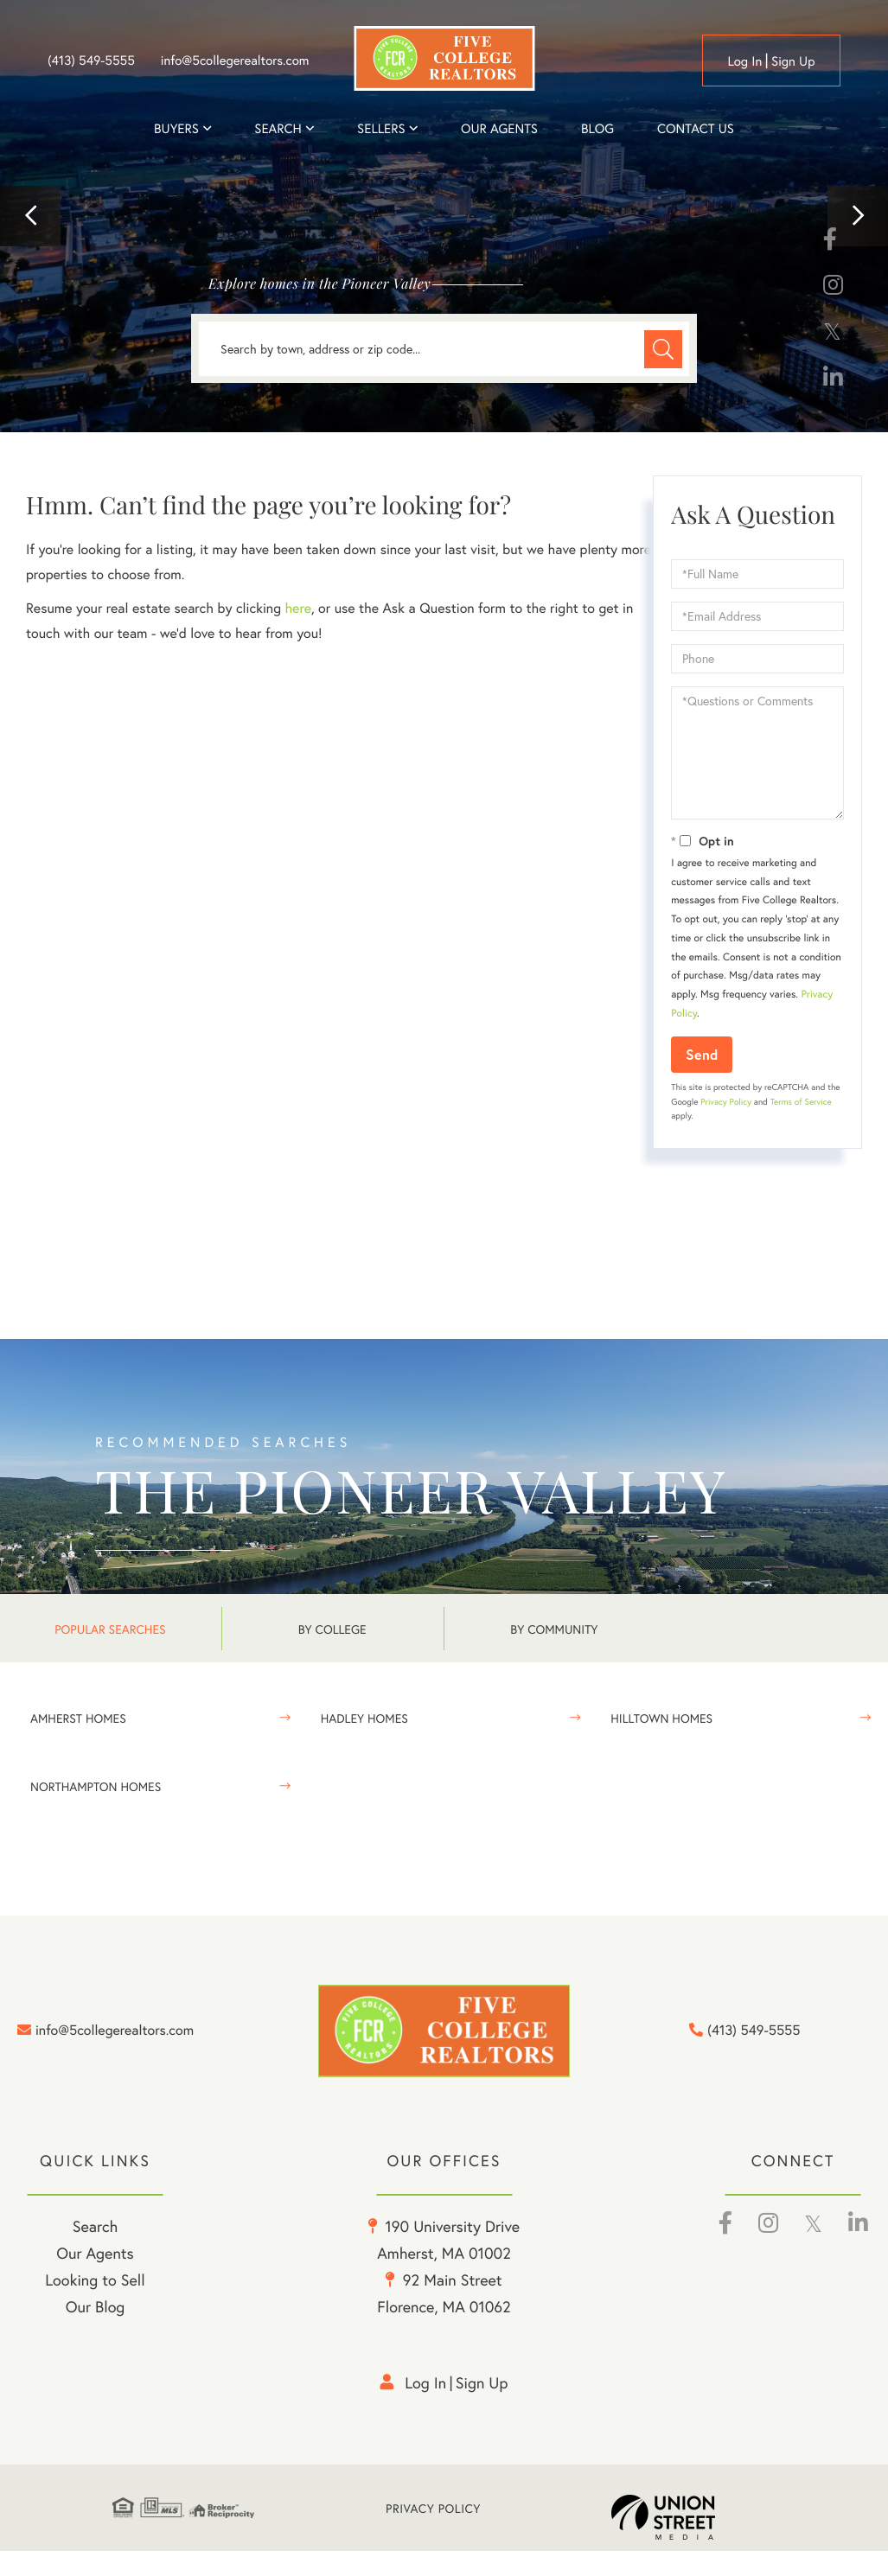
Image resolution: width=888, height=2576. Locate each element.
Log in (744, 61)
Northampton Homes (95, 1786)
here (297, 608)
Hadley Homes (364, 1718)
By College (332, 1629)
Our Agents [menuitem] (499, 128)
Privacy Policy (725, 1101)
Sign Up (793, 61)
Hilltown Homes (661, 1718)
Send (702, 1054)
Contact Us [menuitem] (695, 128)
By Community (553, 1629)
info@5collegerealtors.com (235, 60)
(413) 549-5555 (91, 60)
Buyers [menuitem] (176, 128)
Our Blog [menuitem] (95, 2331)
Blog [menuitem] (597, 128)
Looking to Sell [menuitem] (94, 2304)
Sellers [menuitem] (381, 128)
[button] (30, 216)
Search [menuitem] (277, 128)
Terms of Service (801, 1101)
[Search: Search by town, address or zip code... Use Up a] (444, 349)
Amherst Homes (78, 1718)
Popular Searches (109, 1629)
